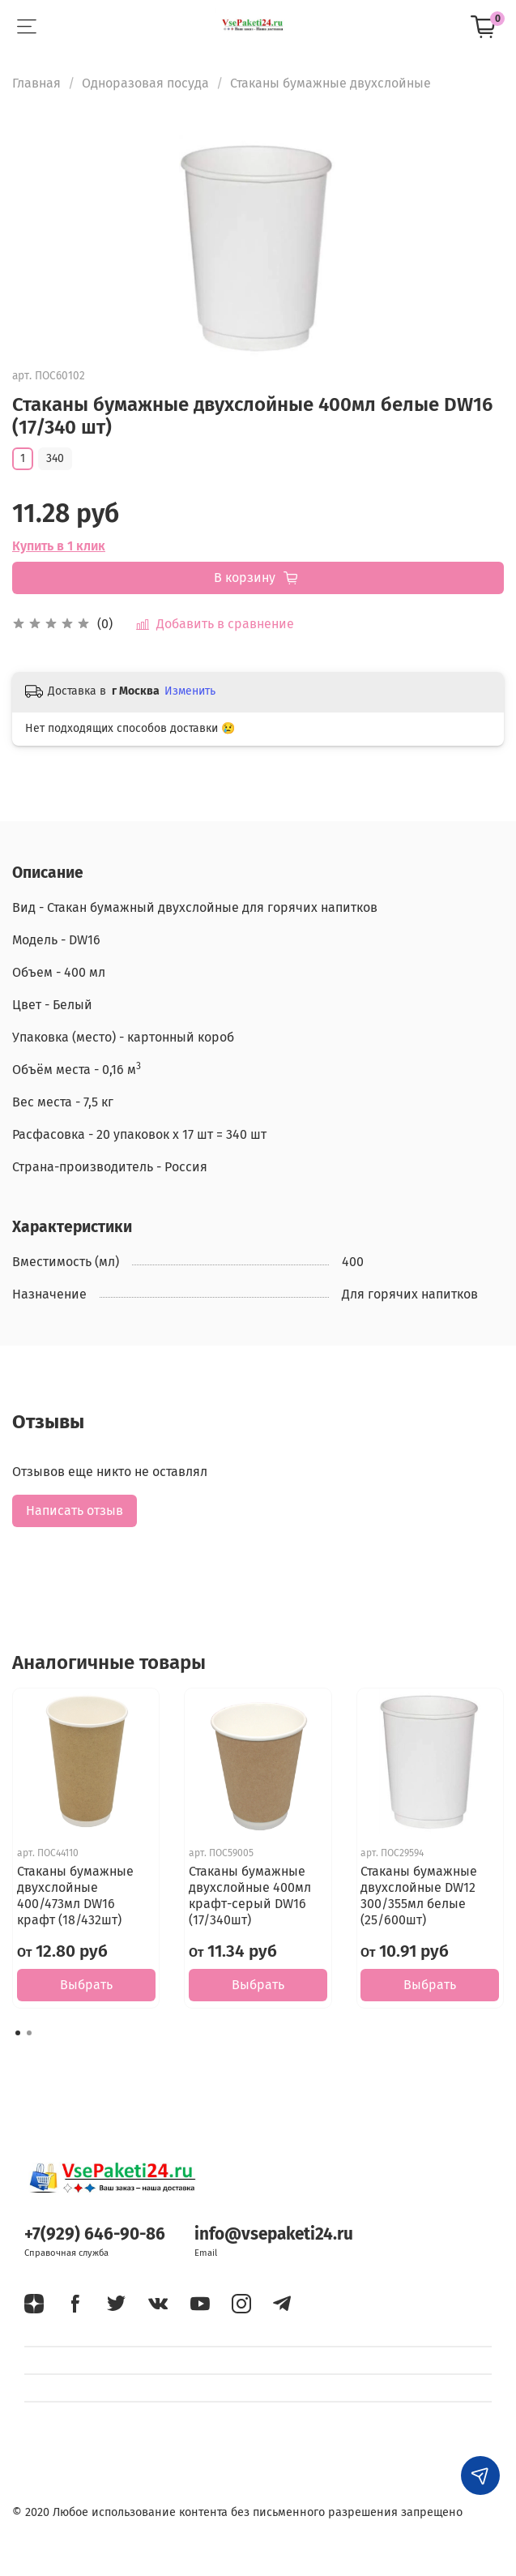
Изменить (189, 691)
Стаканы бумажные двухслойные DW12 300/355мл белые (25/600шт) (418, 1896)
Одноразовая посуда (145, 83)
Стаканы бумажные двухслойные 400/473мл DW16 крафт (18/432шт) (75, 1896)
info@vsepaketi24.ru (273, 2234)
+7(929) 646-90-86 (94, 2234)
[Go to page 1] (17, 2032)
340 (55, 458)
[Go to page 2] (29, 2032)
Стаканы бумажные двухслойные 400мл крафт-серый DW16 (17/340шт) (250, 1896)
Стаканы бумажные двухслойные (330, 83)
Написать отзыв (74, 1510)
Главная (36, 83)
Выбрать (86, 1984)
